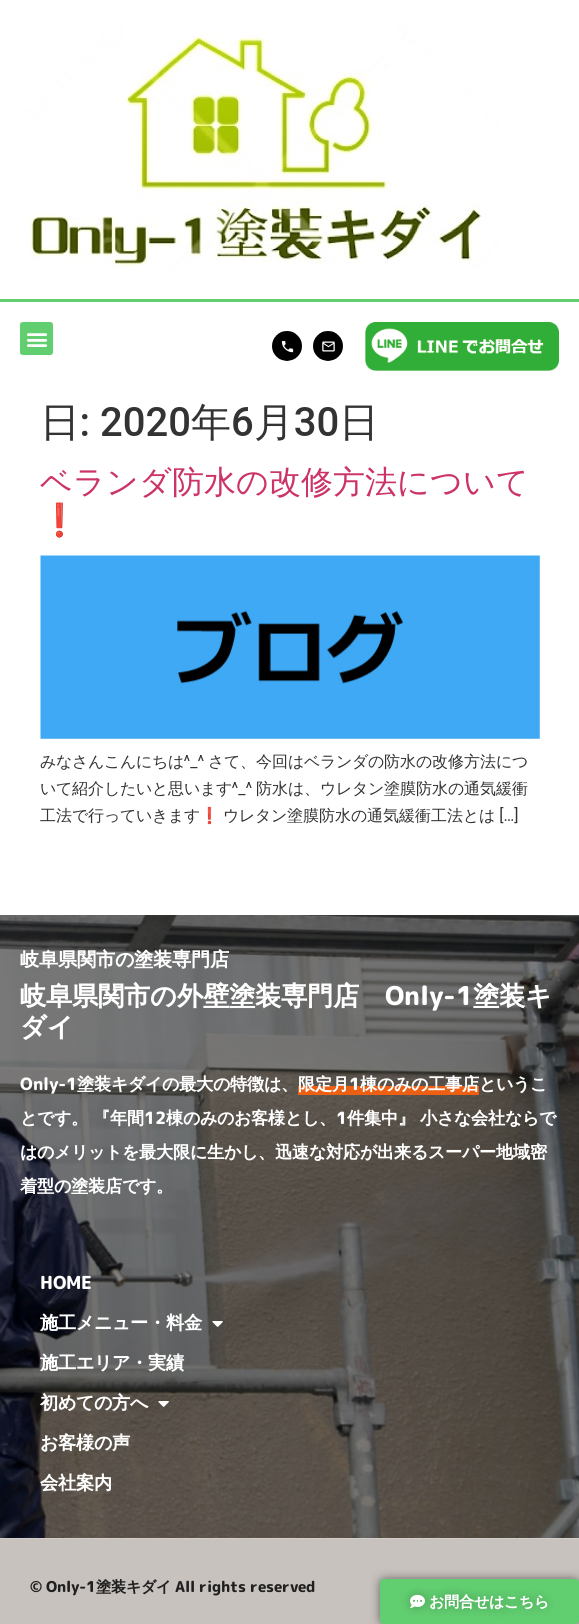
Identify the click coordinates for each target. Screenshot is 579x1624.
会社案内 (76, 1482)
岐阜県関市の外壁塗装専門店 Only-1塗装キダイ (286, 1010)
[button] (36, 338)
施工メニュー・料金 (131, 1323)
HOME (66, 1282)
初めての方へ (104, 1403)
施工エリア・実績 (112, 1362)
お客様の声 (85, 1442)
